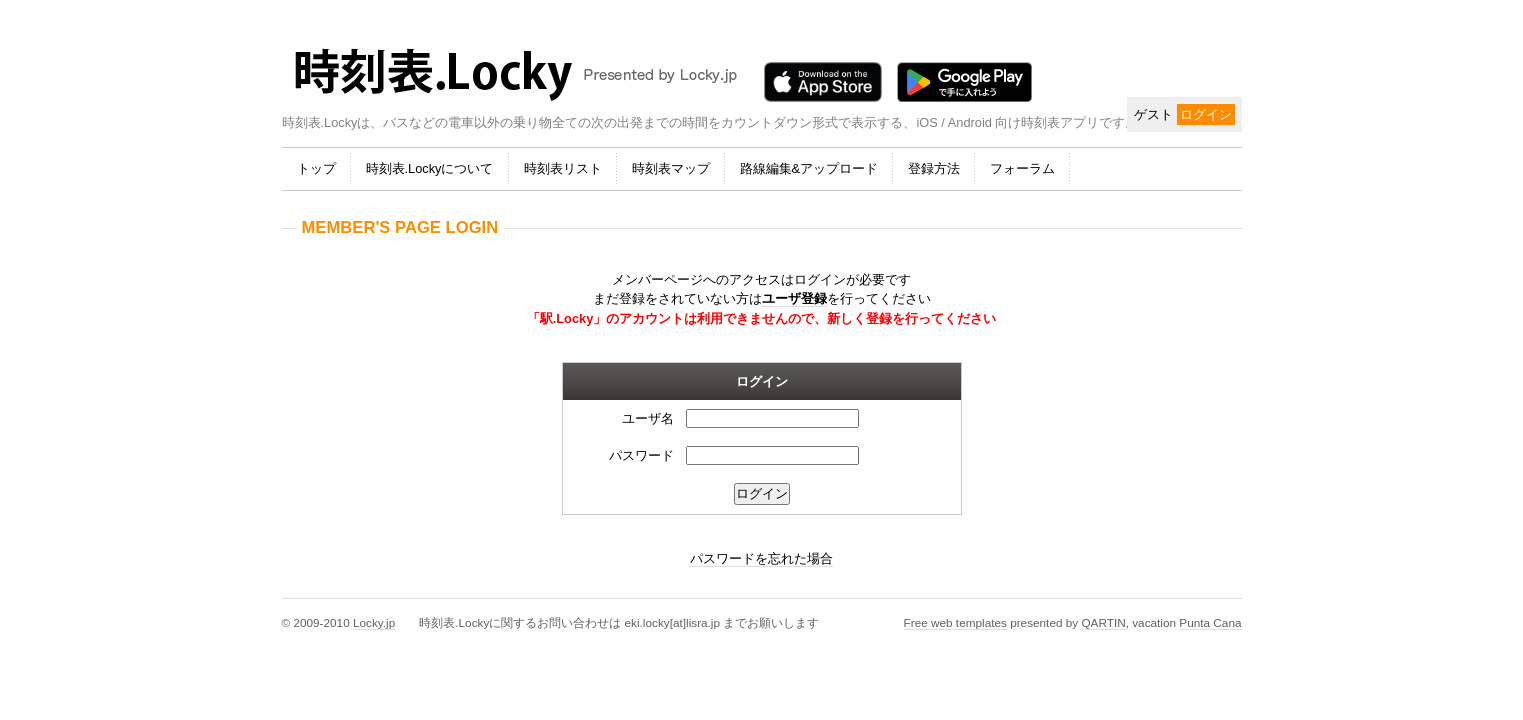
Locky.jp (374, 622)
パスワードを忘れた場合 (761, 558)
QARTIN (1103, 622)
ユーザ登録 (794, 298)
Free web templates (955, 622)
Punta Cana (1210, 622)
